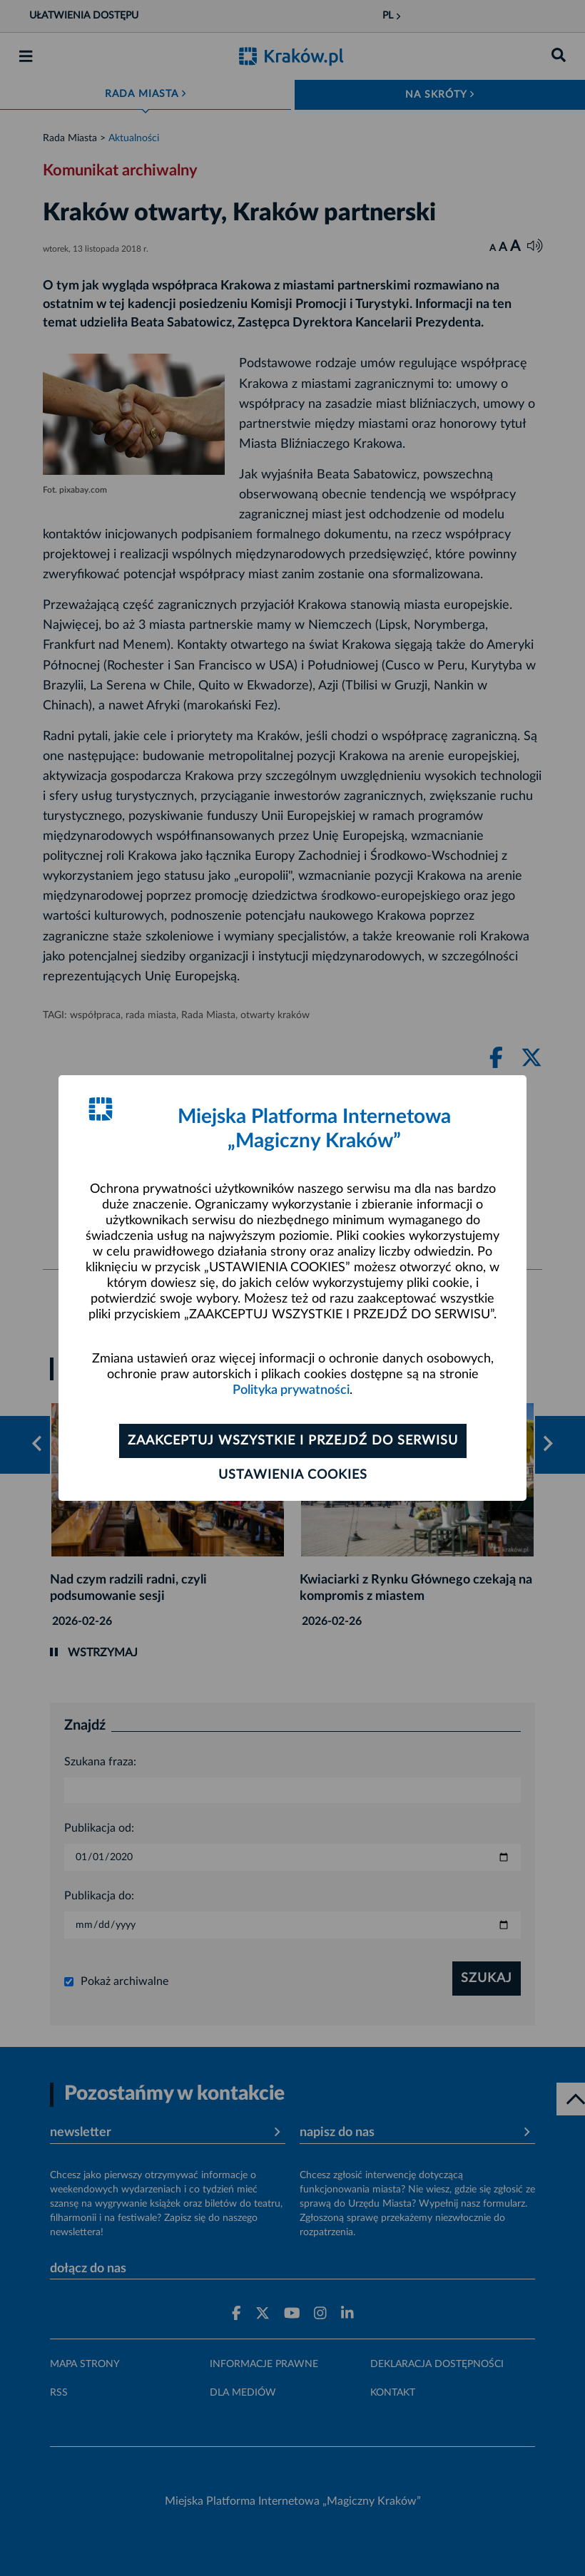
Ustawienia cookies (292, 1475)
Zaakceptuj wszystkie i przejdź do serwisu (293, 1441)
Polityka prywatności (291, 1390)
